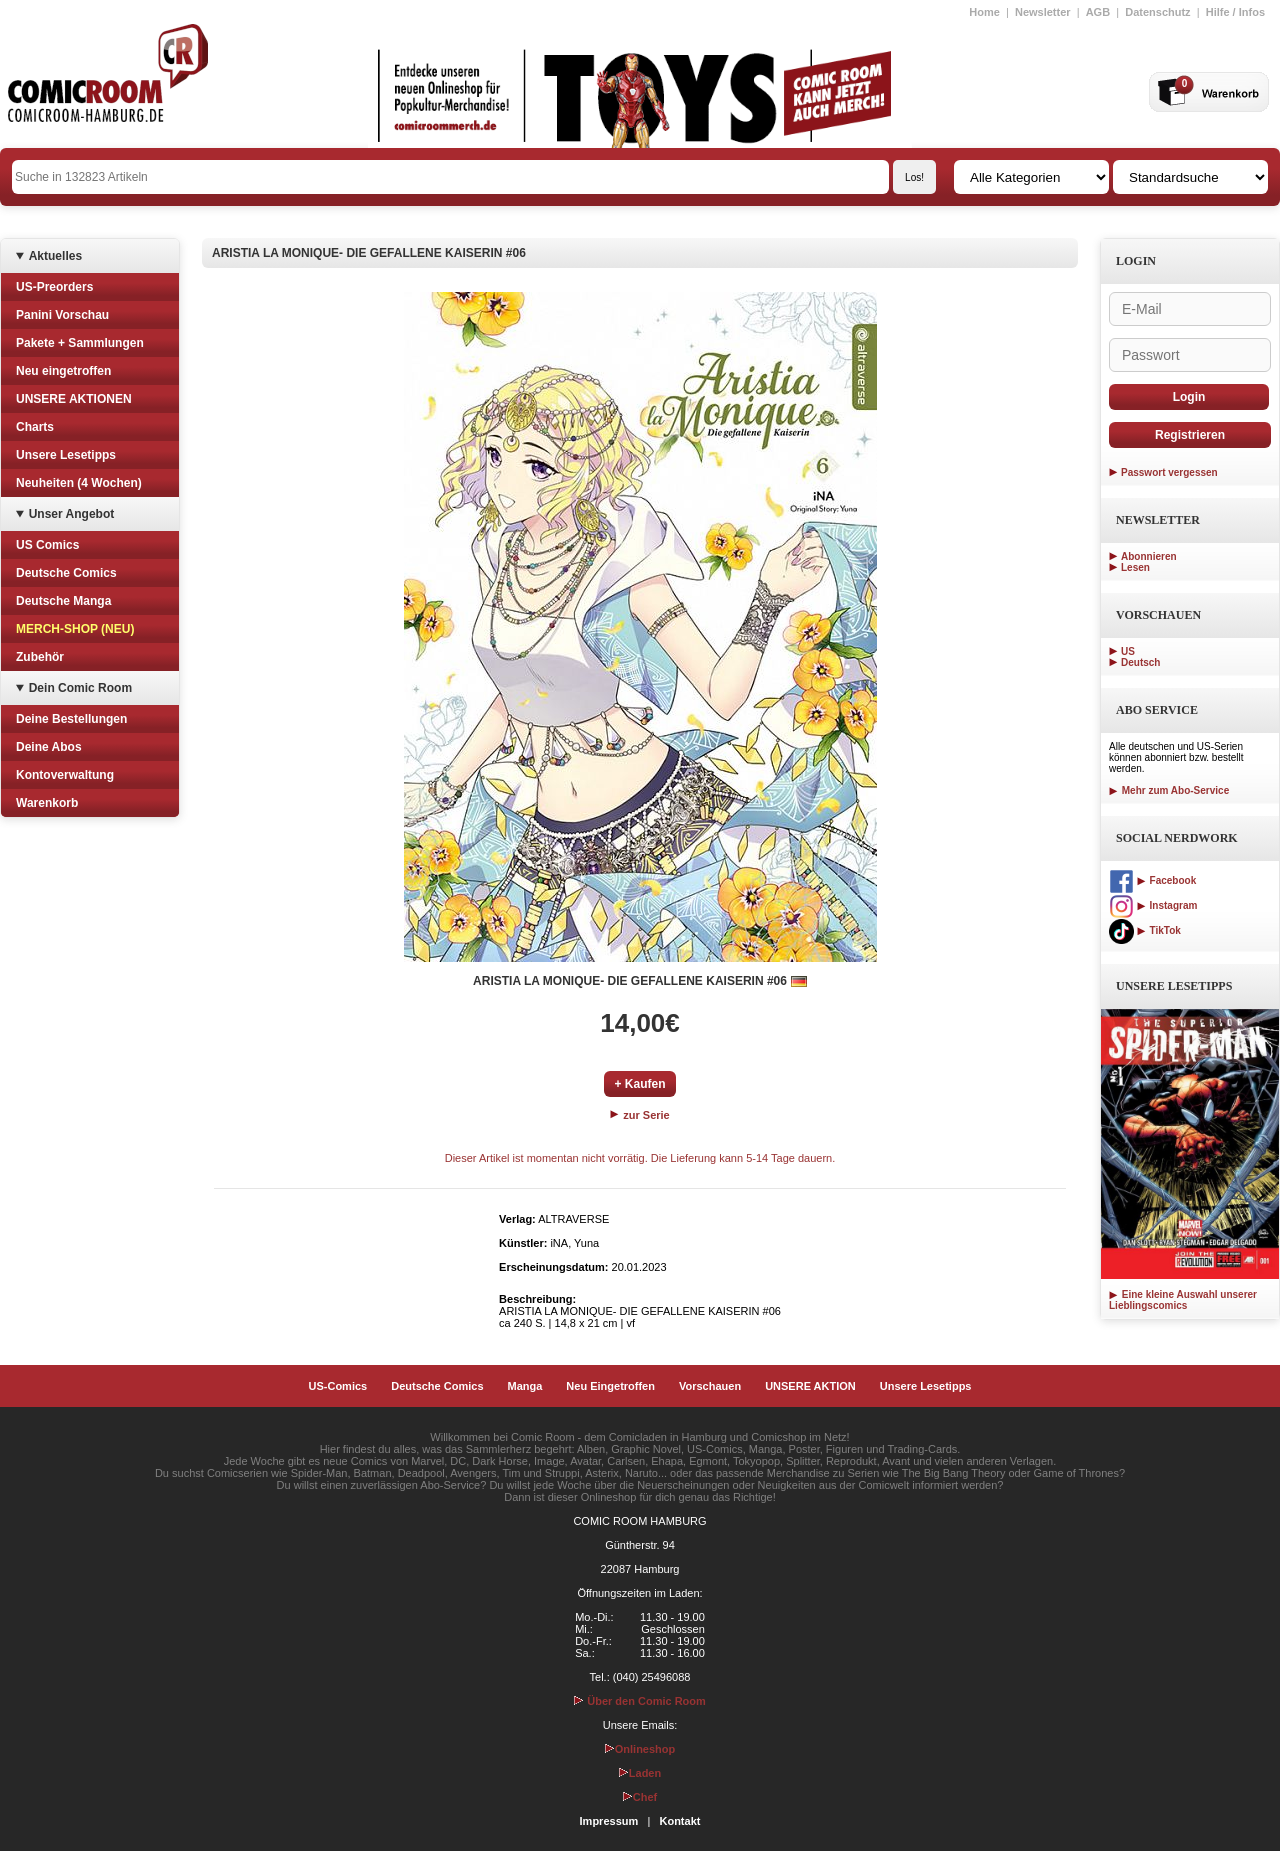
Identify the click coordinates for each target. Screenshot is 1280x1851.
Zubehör (40, 657)
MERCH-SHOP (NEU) (75, 629)
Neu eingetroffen (63, 371)
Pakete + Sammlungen (80, 343)
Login (1189, 397)
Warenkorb (47, 803)
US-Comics (338, 1386)
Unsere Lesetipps (66, 455)
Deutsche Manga (63, 601)
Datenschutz (1157, 12)
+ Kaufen (639, 1084)
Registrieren (1190, 435)
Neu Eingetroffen (610, 1386)
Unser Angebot (72, 514)
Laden (640, 1773)
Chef (640, 1797)
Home (984, 12)
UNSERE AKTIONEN (74, 399)
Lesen (1135, 567)
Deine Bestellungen (71, 719)
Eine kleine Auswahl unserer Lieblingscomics (1183, 1300)
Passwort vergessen (1169, 472)
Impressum (609, 1821)
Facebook (1152, 880)
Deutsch (1140, 662)
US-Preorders (54, 287)
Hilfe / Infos (1235, 12)
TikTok (1145, 930)
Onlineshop (640, 1749)
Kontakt (679, 1821)
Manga (525, 1386)
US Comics (47, 545)
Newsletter (1043, 12)
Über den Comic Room (640, 1701)
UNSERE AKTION (810, 1386)
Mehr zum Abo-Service (1169, 790)
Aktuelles (55, 256)
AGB (1098, 12)
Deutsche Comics (66, 573)
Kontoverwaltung (65, 775)
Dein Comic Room (80, 688)
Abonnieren (1149, 556)
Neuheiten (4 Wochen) (79, 483)
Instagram (1153, 905)
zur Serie (640, 1115)
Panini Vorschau (62, 315)
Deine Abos (49, 747)
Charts (35, 427)
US (1128, 651)
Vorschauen (710, 1386)
